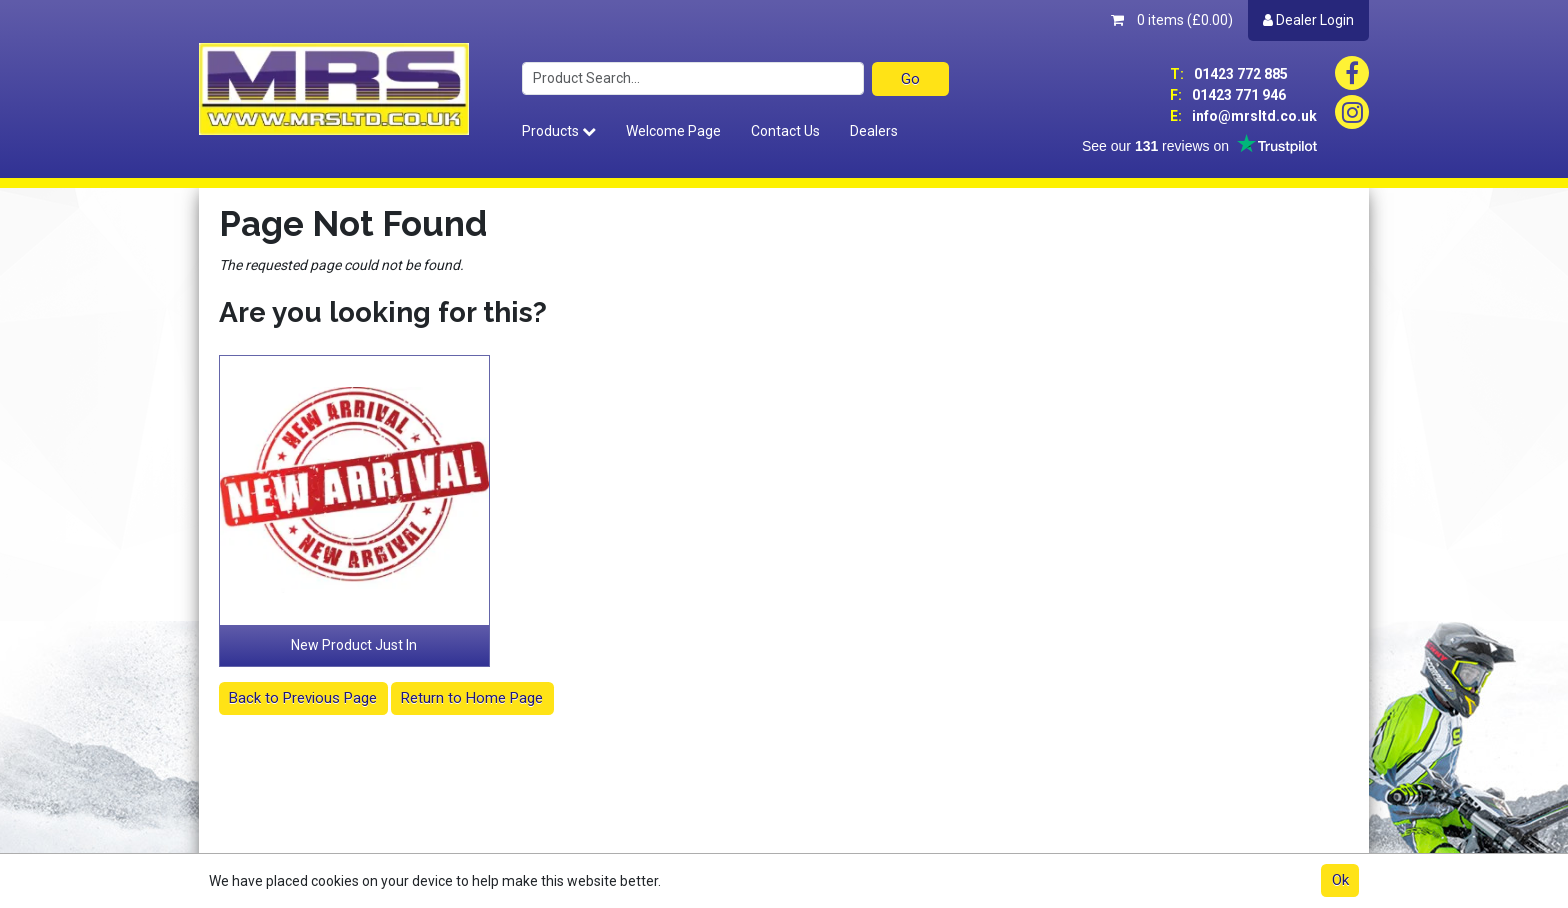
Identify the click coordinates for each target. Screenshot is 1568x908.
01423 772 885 (1229, 74)
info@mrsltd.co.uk (1243, 116)
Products (559, 131)
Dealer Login (1308, 20)
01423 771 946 (1228, 95)
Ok (1340, 880)
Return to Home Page (472, 698)
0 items (1172, 20)
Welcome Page (673, 131)
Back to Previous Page (303, 698)
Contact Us (785, 131)
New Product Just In (354, 645)
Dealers (874, 131)
